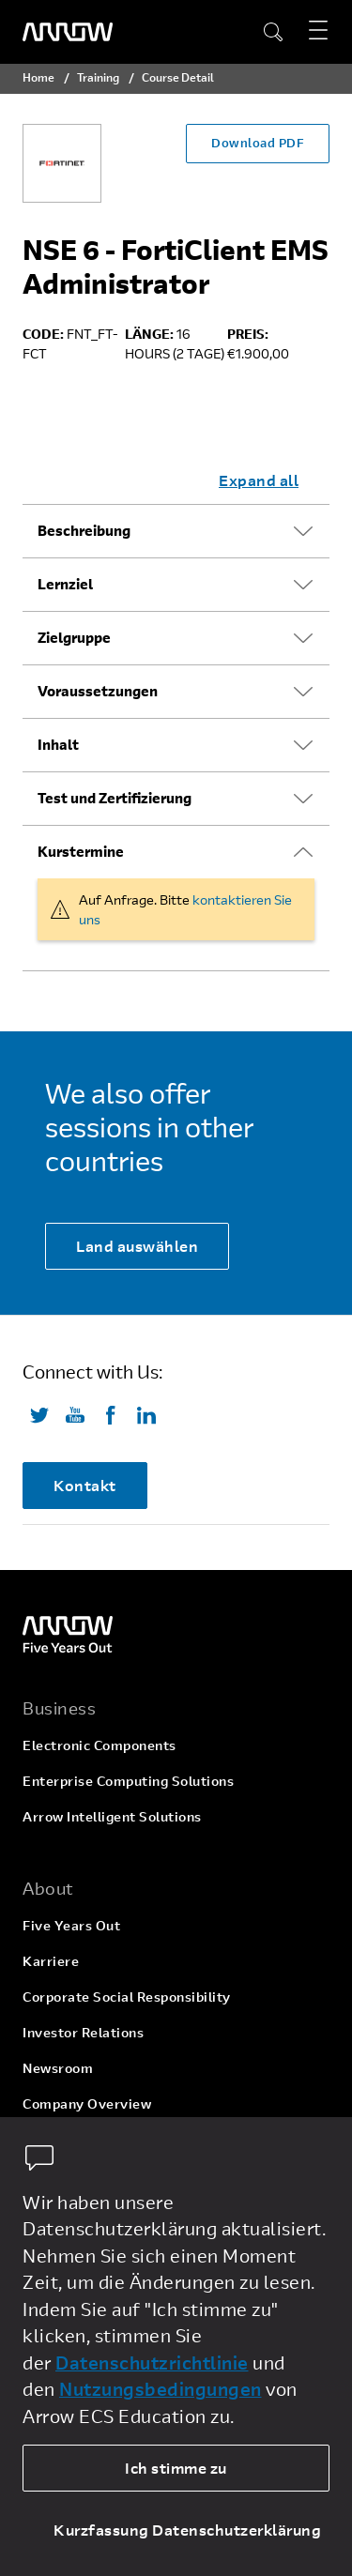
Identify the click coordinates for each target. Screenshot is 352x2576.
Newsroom (58, 2068)
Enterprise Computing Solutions (128, 1781)
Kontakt (85, 1485)
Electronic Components (99, 1745)
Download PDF (257, 142)
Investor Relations (83, 2032)
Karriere (51, 1961)
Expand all (258, 480)
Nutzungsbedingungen (160, 2389)
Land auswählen (137, 1246)
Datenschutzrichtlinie (152, 2362)
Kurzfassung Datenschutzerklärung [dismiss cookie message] (187, 2529)
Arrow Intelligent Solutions (112, 1816)
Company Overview (87, 2103)
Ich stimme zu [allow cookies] (176, 2467)
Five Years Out (71, 1925)
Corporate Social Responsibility (127, 1996)
